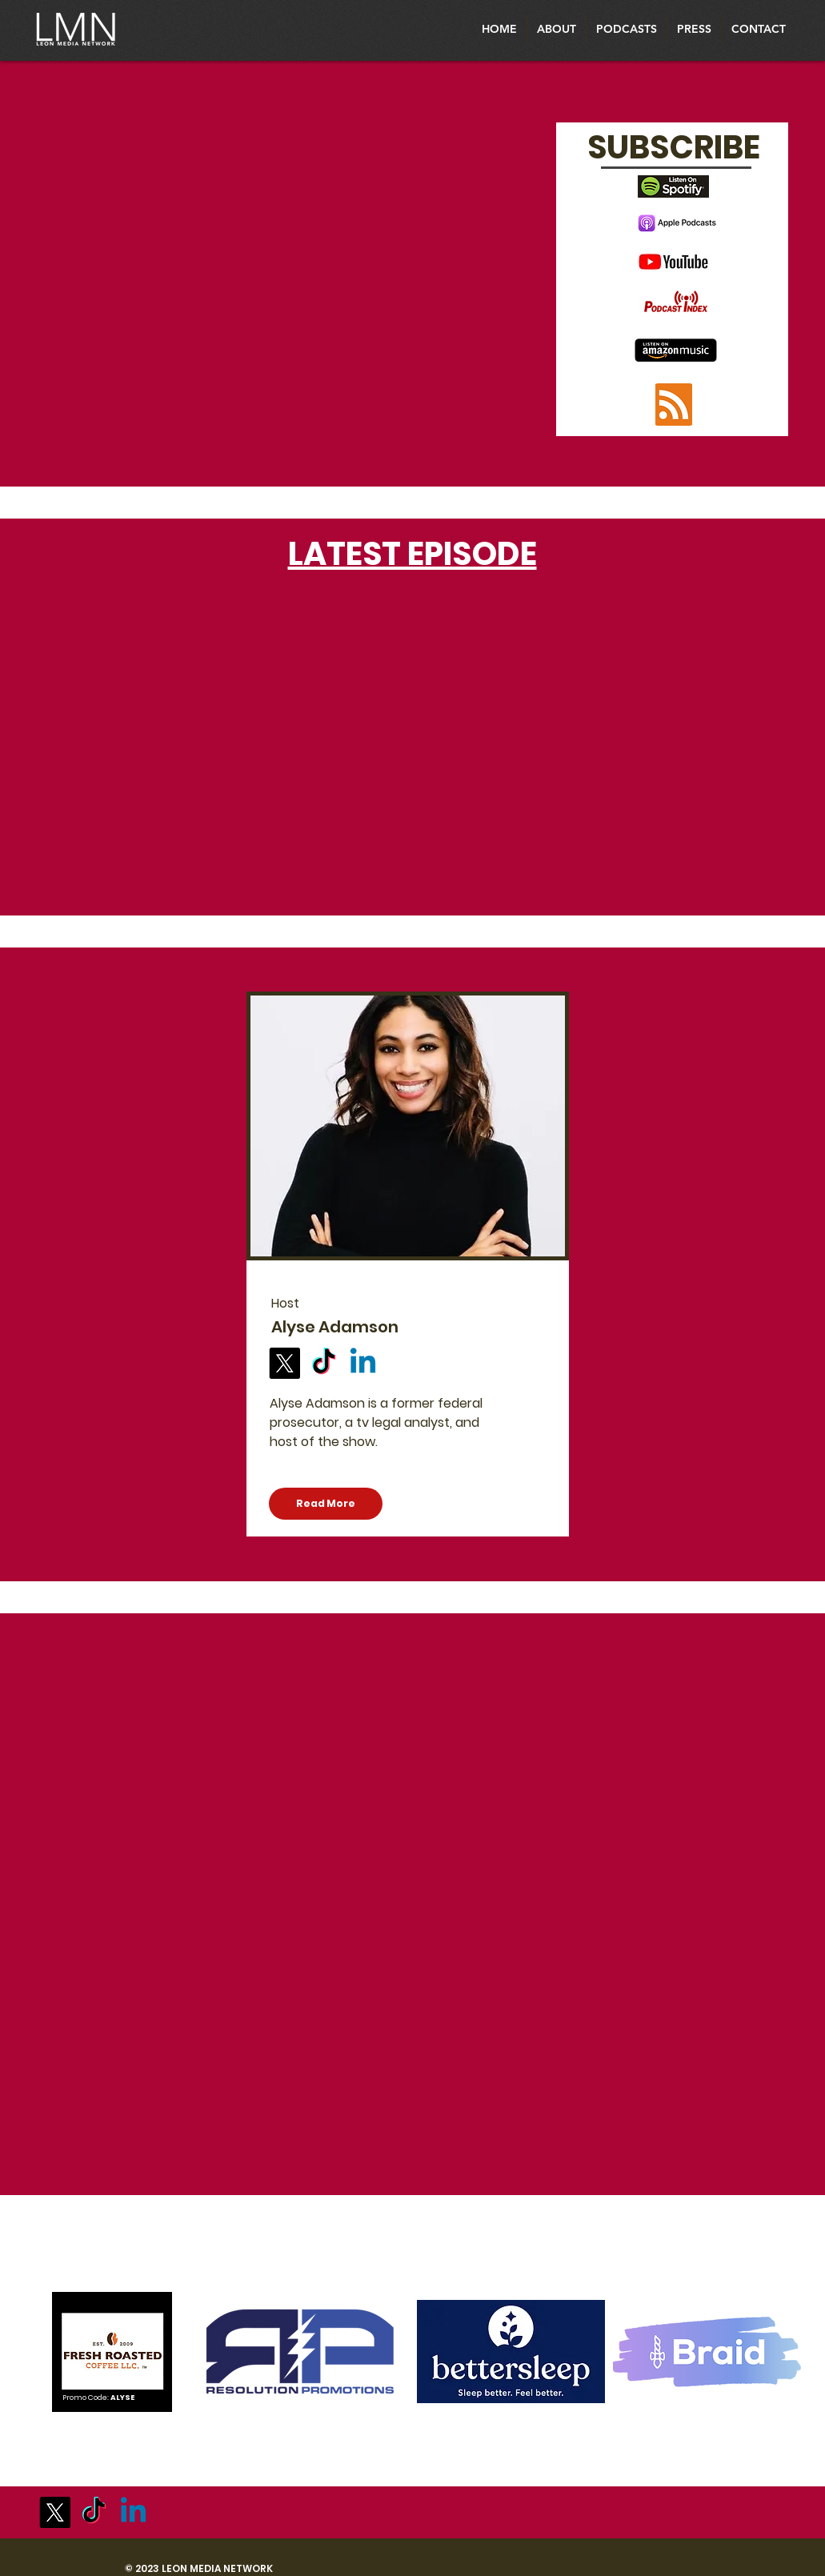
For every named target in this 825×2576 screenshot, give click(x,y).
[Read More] (325, 1504)
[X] (284, 1363)
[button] (627, 29)
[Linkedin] (362, 1363)
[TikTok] (323, 1363)
